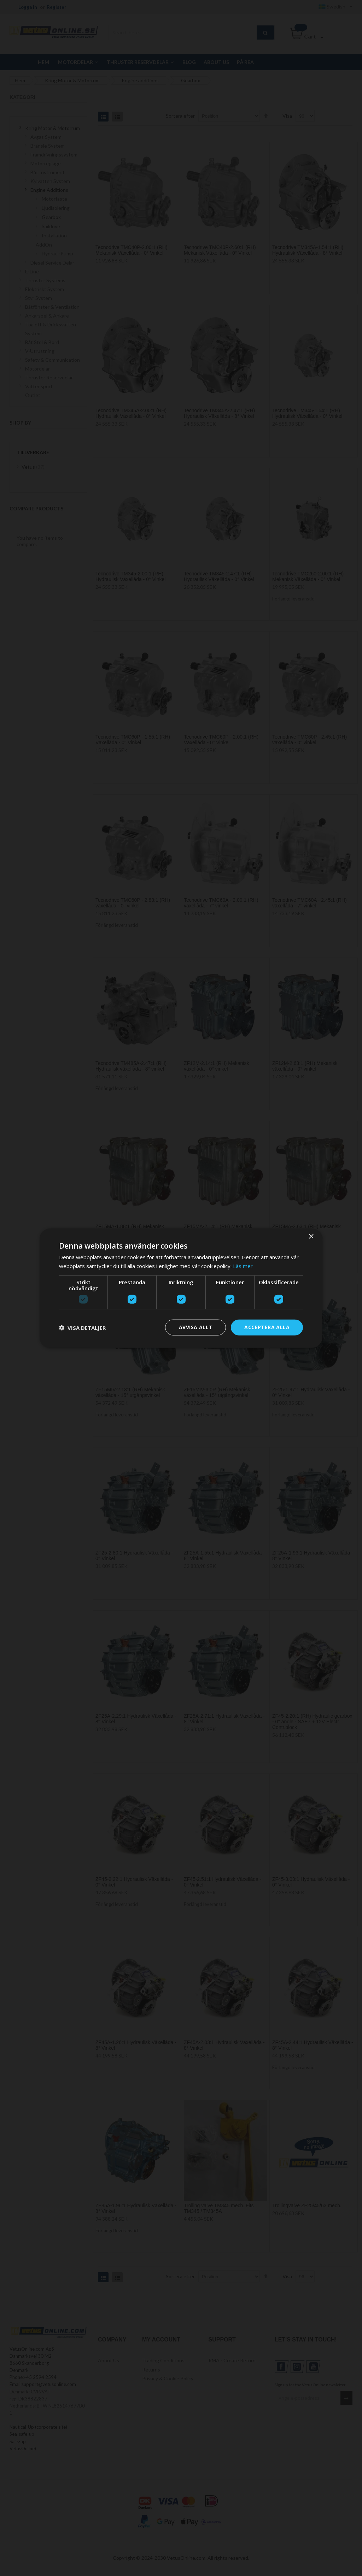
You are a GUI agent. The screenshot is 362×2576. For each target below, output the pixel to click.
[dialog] (181, 1288)
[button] (82, 1327)
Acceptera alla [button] (267, 1327)
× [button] (311, 1236)
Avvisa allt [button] (195, 1327)
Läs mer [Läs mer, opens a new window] (243, 1265)
